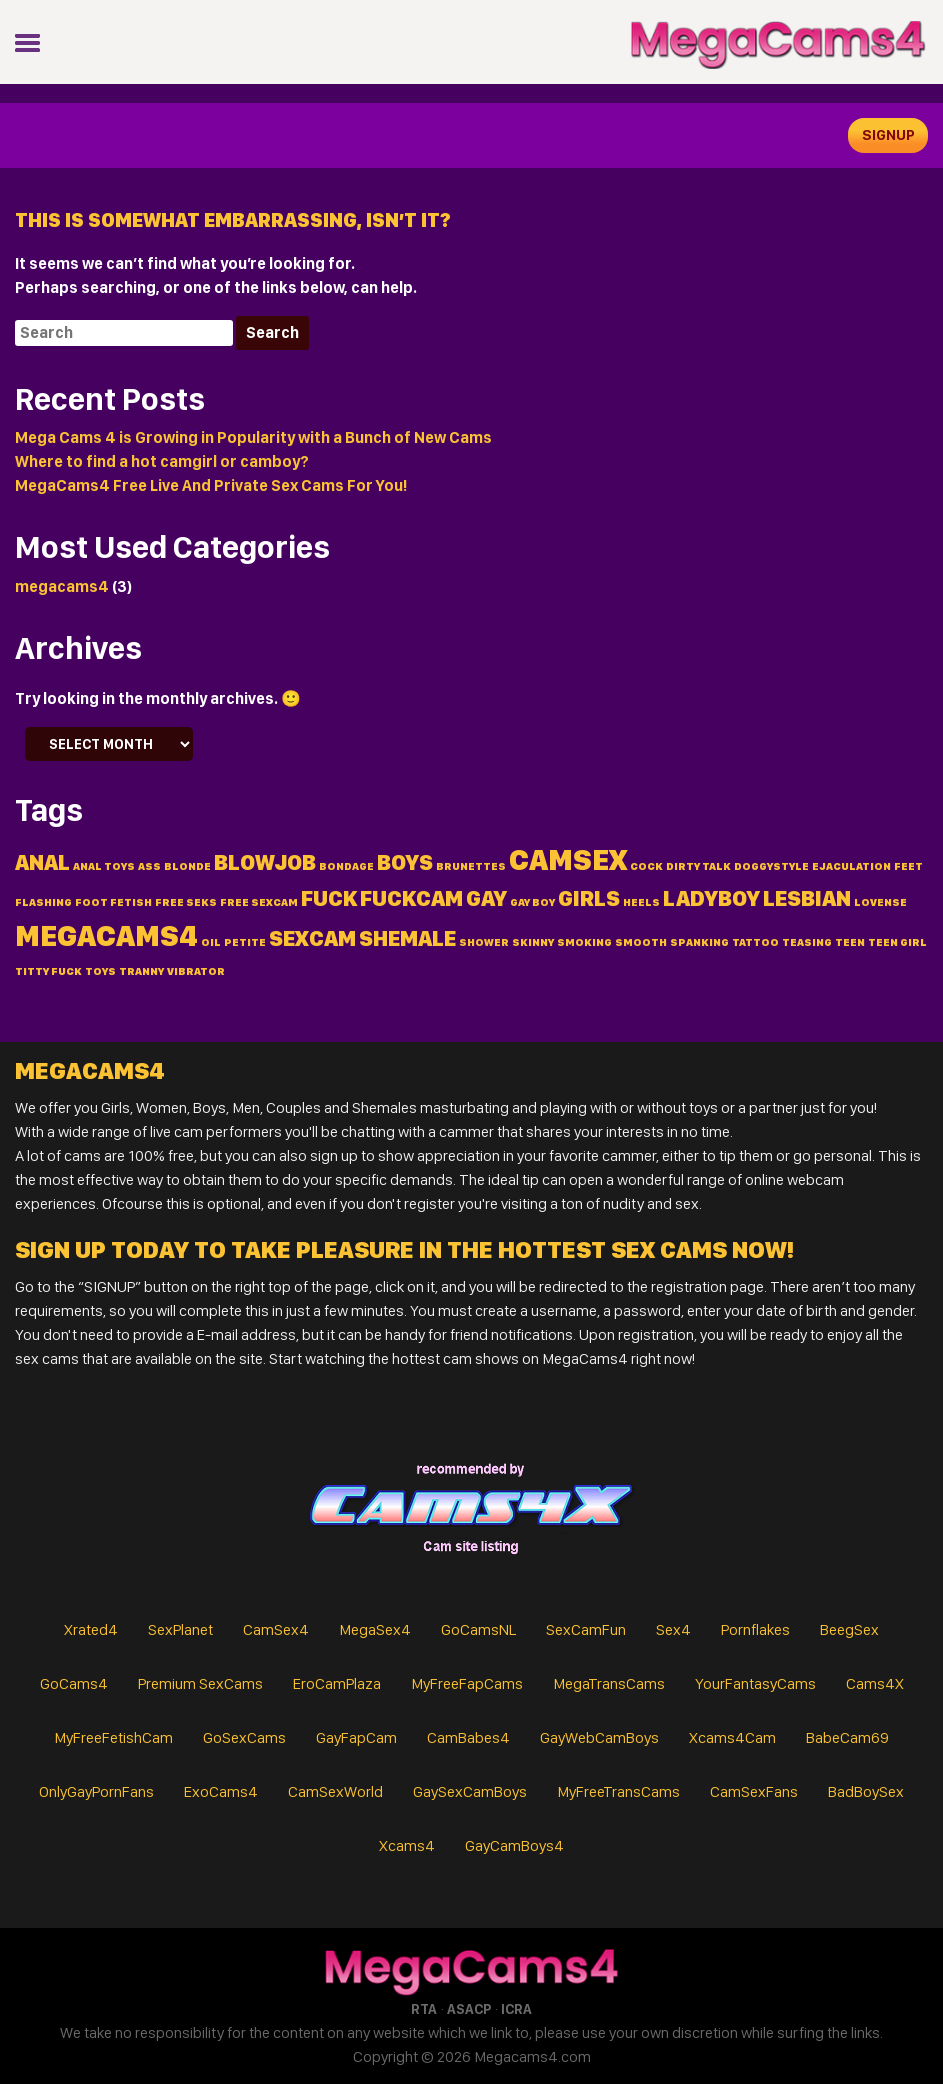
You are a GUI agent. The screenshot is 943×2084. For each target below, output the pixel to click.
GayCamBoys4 (514, 1845)
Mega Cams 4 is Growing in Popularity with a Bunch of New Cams (253, 437)
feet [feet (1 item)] (908, 866)
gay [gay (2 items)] (486, 898)
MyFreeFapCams (467, 1683)
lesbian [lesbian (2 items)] (807, 898)
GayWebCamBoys (599, 1737)
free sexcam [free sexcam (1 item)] (259, 902)
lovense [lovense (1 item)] (880, 902)
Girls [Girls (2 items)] (589, 898)
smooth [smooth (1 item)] (641, 942)
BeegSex (849, 1629)
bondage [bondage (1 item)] (346, 866)
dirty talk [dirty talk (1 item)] (698, 866)
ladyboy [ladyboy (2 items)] (711, 898)
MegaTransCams (609, 1683)
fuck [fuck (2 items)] (329, 898)
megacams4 (62, 586)
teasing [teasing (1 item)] (807, 942)
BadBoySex (866, 1791)
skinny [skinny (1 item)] (533, 942)
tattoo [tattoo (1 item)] (755, 942)
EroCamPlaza (337, 1683)
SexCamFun (586, 1629)
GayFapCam (356, 1737)
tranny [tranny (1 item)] (141, 971)
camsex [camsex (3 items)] (568, 859)
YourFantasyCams (755, 1683)
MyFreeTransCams (618, 1791)
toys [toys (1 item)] (100, 971)
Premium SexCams (200, 1683)
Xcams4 (407, 1845)
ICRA (516, 2009)
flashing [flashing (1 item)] (43, 902)
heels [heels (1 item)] (641, 902)
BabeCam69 (847, 1737)
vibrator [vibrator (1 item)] (196, 971)
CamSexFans (754, 1791)
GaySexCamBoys (470, 1791)
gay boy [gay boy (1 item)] (532, 902)
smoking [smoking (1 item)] (584, 942)
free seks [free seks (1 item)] (186, 902)
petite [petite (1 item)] (245, 942)
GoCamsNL (478, 1629)
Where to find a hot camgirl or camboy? (162, 461)
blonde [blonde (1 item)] (187, 866)
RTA (424, 2009)
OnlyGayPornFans (96, 1791)
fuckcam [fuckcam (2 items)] (411, 898)
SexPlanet (180, 1629)
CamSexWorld (335, 1791)
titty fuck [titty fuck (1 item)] (48, 971)
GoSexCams (244, 1737)
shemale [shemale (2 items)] (407, 938)
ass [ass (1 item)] (149, 866)
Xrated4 (91, 1629)
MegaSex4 (375, 1629)
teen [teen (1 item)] (850, 942)
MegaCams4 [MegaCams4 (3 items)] (106, 935)
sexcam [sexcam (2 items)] (312, 938)
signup (888, 135)
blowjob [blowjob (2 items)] (265, 862)
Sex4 (673, 1629)
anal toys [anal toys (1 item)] (104, 866)
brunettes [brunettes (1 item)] (471, 866)
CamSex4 (276, 1629)
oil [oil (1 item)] (211, 942)
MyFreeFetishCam (113, 1737)
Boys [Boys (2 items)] (405, 862)
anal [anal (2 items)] (42, 862)
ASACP (469, 2009)
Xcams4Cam (732, 1737)
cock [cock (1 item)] (646, 866)
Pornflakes (755, 1629)
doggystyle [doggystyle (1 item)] (771, 866)
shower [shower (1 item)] (484, 942)
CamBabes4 (468, 1737)
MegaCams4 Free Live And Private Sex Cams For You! (211, 485)
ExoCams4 (221, 1791)
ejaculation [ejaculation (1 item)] (851, 866)
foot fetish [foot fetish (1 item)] (113, 902)
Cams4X (875, 1683)
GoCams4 (74, 1683)
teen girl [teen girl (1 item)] (897, 942)
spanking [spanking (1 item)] (699, 942)
